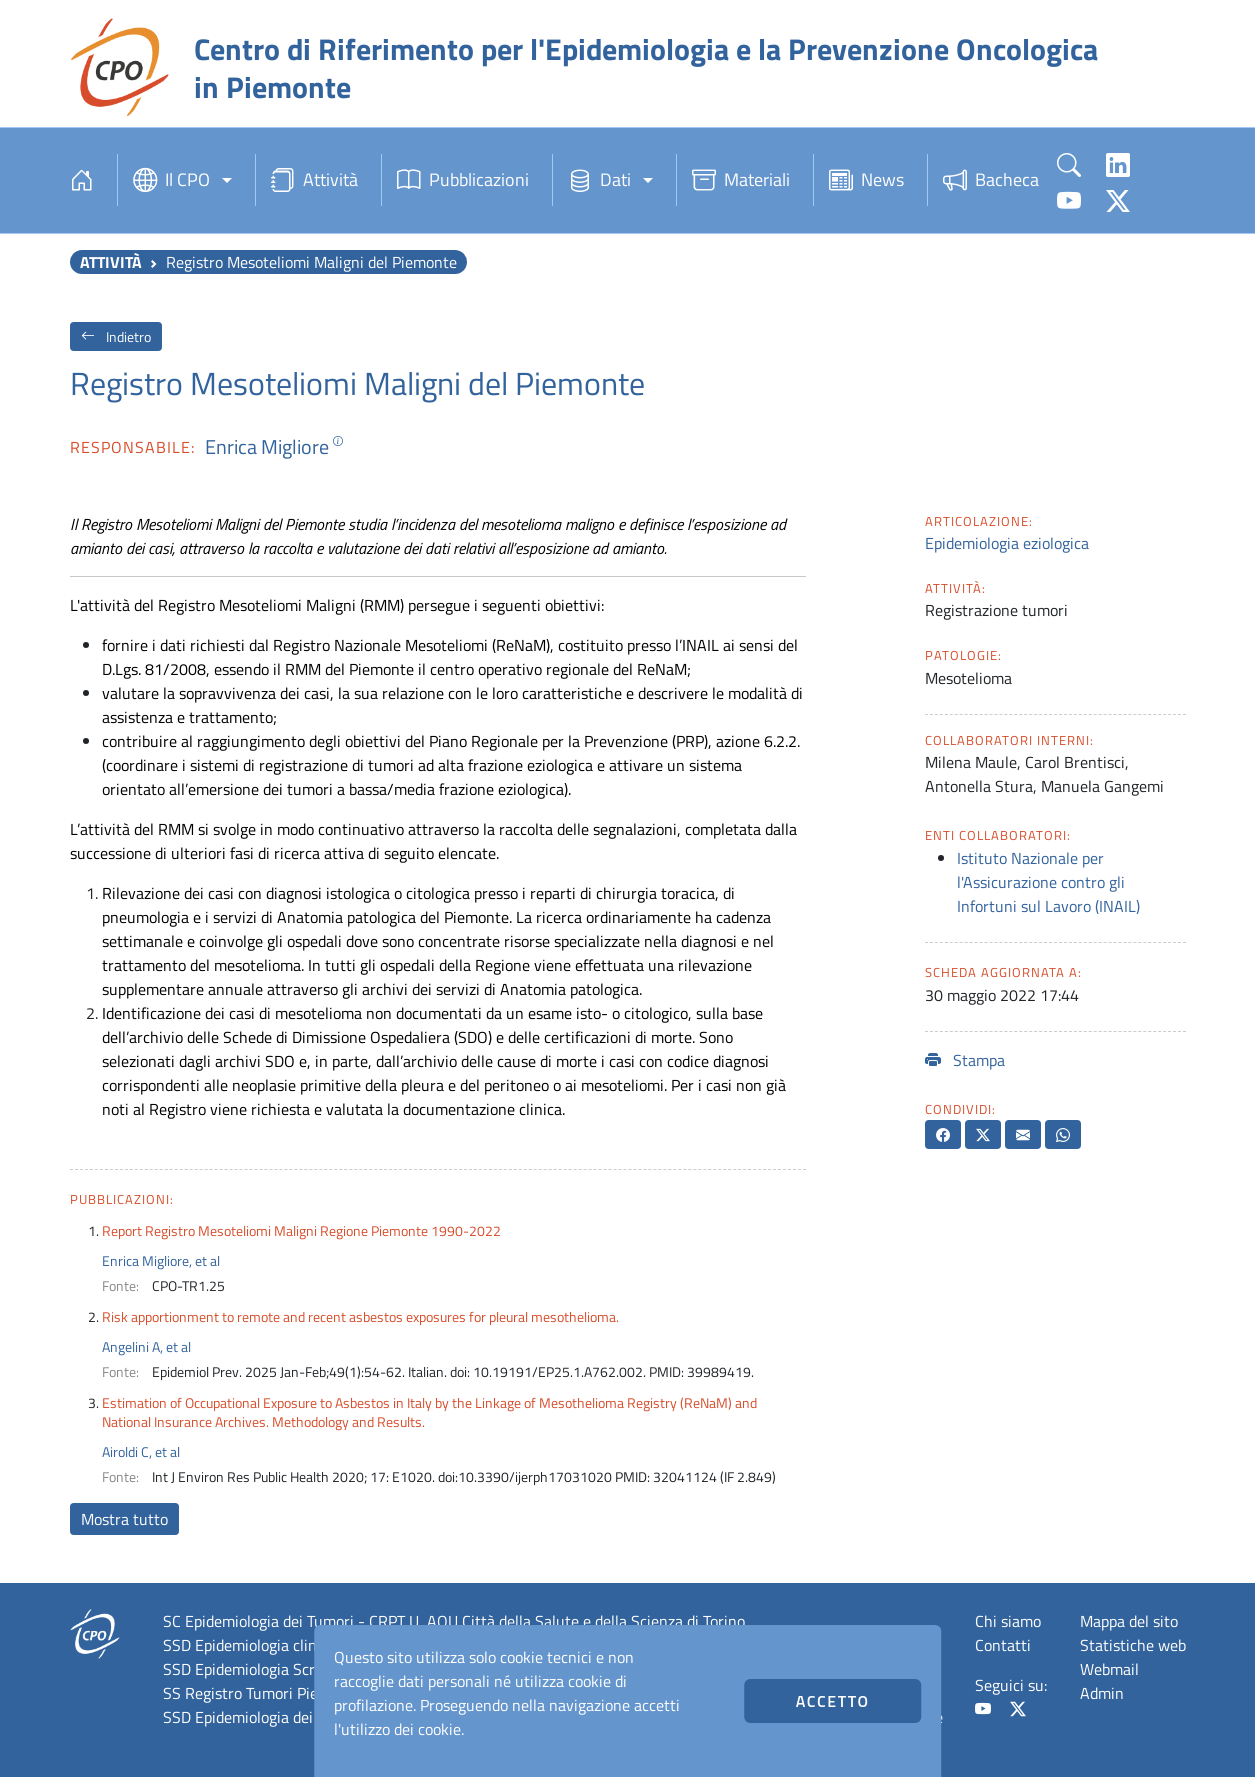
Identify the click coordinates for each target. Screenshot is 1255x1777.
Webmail (1109, 1669)
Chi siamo (1008, 1621)
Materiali (741, 180)
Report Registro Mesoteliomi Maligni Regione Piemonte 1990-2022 (301, 1230)
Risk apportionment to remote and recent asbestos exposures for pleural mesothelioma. (360, 1316)
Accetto (833, 1701)
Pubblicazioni (463, 180)
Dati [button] (599, 180)
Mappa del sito (1129, 1621)
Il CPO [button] (171, 180)
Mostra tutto (124, 1519)
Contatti (1003, 1645)
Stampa (965, 1060)
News (866, 180)
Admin (1102, 1693)
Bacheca (991, 180)
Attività (314, 180)
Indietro (116, 336)
